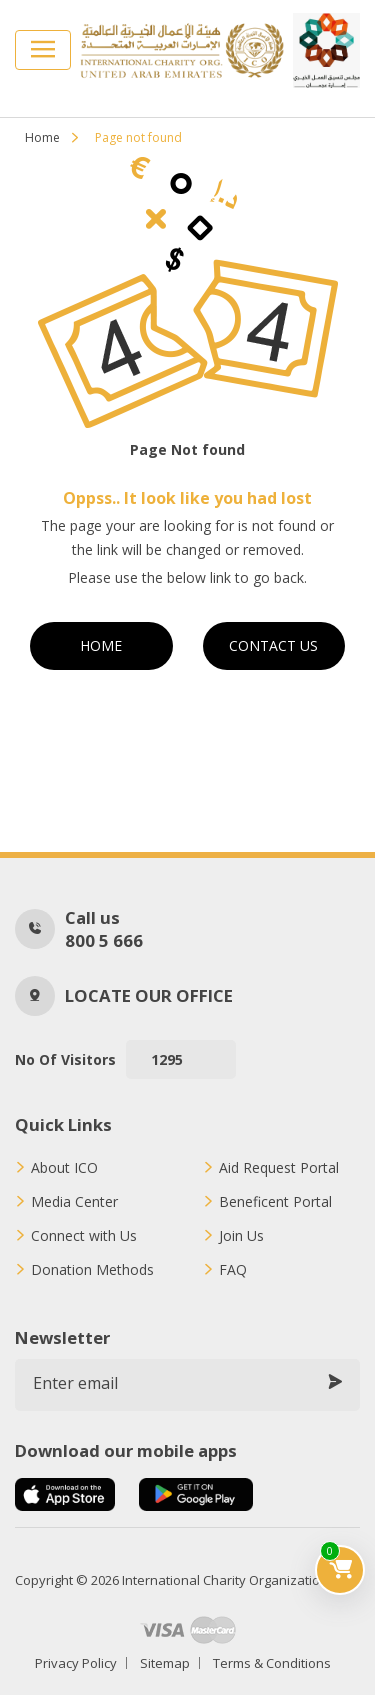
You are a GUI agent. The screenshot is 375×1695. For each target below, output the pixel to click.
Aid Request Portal (279, 1168)
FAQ (233, 1270)
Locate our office (149, 995)
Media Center (74, 1202)
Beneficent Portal (275, 1202)
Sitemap (165, 1663)
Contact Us (273, 645)
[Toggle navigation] (43, 50)
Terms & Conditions (272, 1663)
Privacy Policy (76, 1663)
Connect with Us (84, 1236)
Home (42, 137)
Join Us (241, 1236)
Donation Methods (92, 1270)
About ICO (64, 1168)
